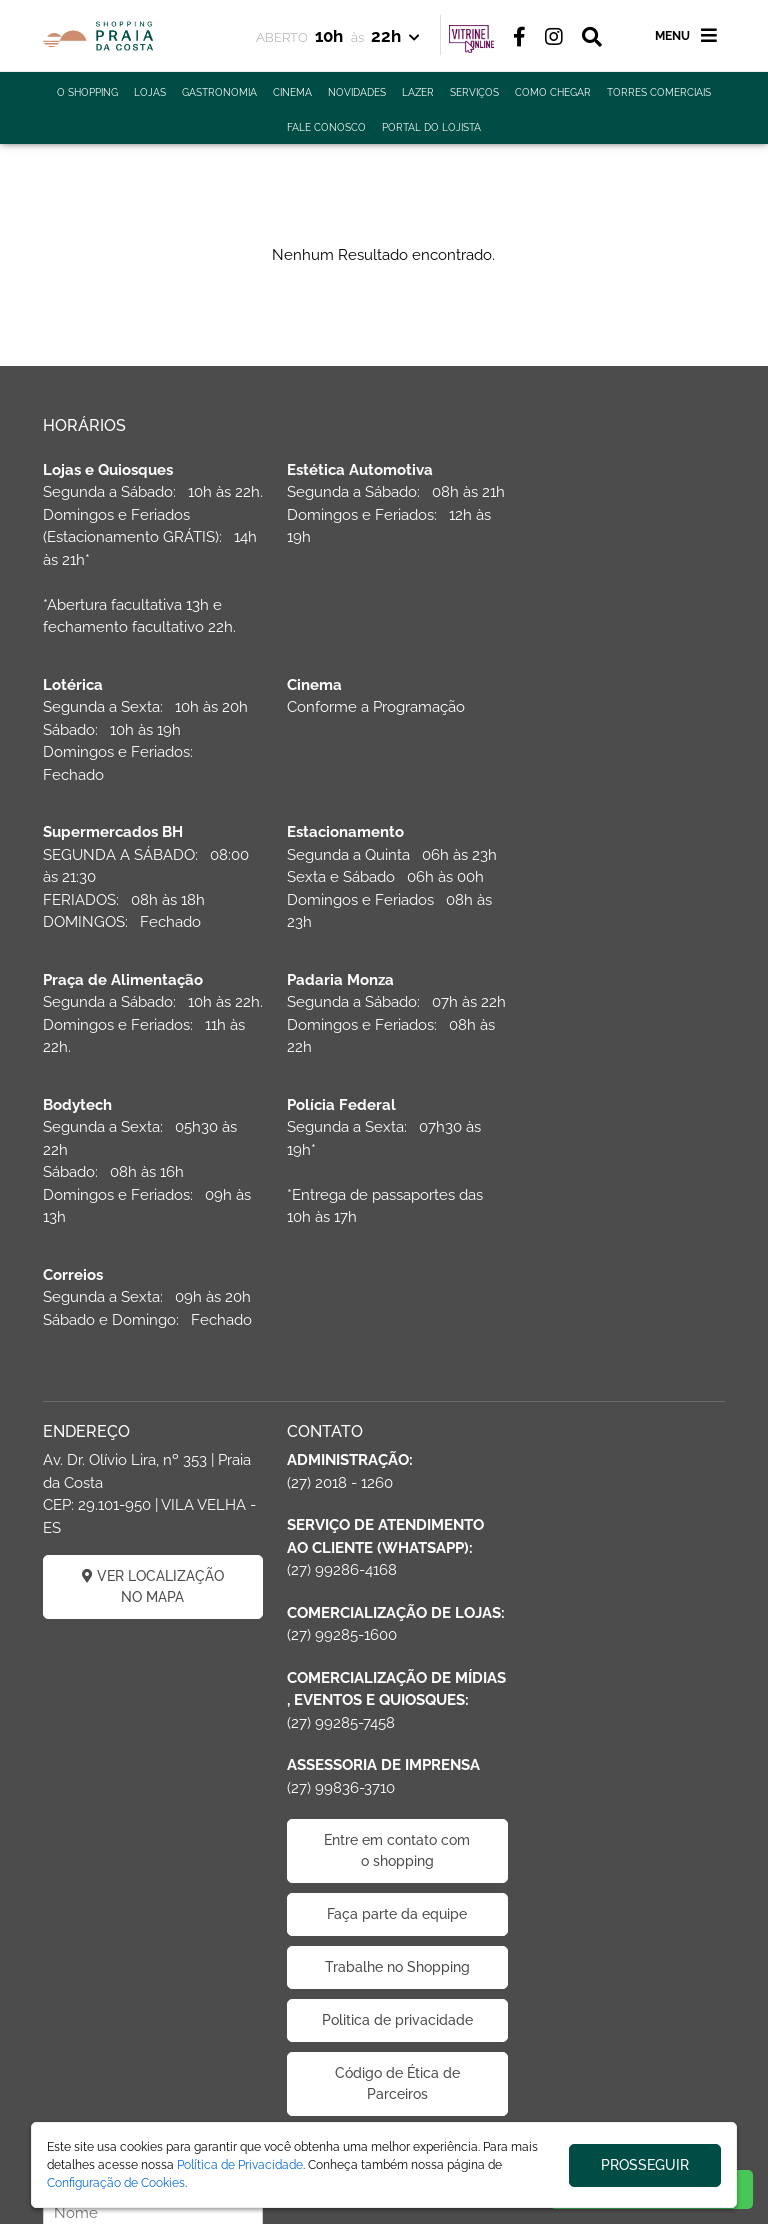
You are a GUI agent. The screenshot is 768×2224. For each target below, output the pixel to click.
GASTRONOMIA (219, 92)
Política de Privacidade (240, 2165)
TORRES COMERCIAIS (659, 92)
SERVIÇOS (474, 92)
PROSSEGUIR (645, 2165)
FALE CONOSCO (326, 127)
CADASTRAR (619, 1398)
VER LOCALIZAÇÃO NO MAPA (148, 1404)
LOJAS (150, 92)
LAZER (418, 92)
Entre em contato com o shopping (384, 1713)
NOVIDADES (357, 92)
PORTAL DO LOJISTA (431, 127)
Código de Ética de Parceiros (383, 1967)
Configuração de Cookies (116, 2183)
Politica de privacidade (384, 1893)
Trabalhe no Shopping (383, 1830)
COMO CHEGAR (553, 92)
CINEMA (292, 92)
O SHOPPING (87, 92)
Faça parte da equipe (384, 1777)
